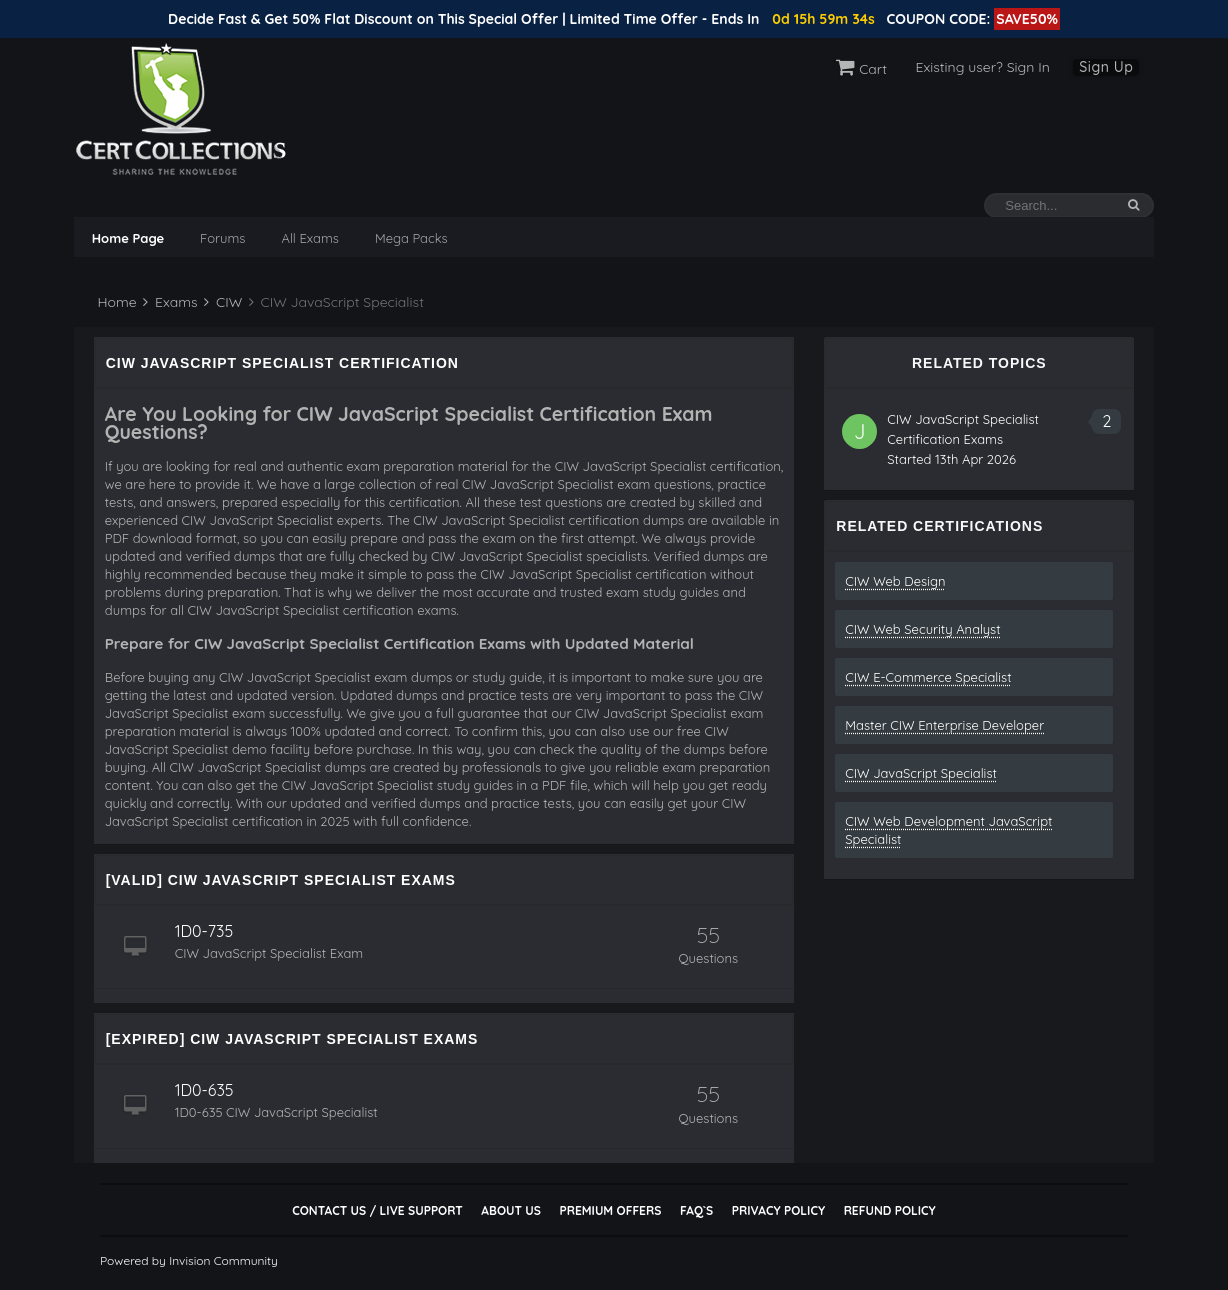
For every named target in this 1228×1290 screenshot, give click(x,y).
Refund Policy (890, 1210)
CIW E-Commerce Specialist (928, 677)
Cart (861, 69)
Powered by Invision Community (189, 1260)
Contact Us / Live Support (377, 1210)
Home (115, 302)
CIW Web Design (895, 581)
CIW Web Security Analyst (922, 629)
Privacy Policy (778, 1210)
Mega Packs (411, 238)
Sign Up (1106, 67)
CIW (223, 302)
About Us (510, 1210)
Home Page (128, 238)
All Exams (309, 238)
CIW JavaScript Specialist (921, 773)
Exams (170, 302)
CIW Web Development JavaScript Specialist (948, 830)
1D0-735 (204, 931)
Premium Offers (610, 1210)
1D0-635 (204, 1090)
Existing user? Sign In (983, 67)
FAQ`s (696, 1210)
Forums (222, 238)
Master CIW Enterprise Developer (944, 725)
